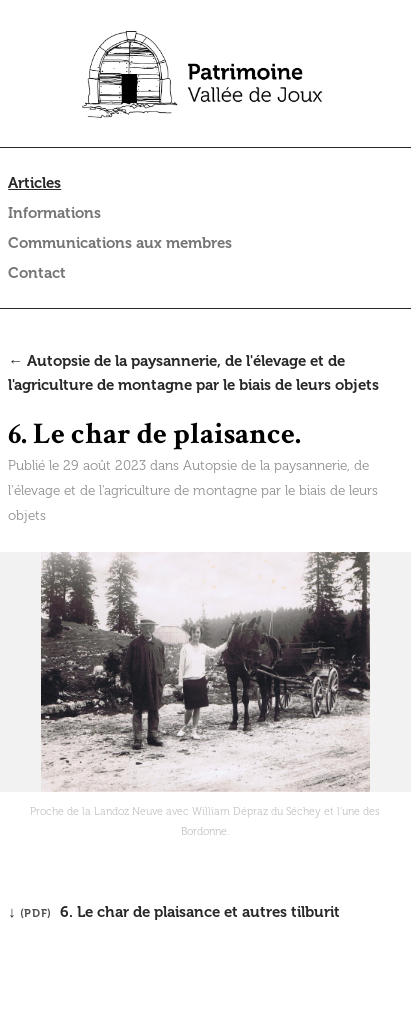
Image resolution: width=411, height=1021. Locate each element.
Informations (54, 213)
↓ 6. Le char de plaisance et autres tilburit (174, 912)
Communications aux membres (120, 243)
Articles (34, 183)
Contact (37, 273)
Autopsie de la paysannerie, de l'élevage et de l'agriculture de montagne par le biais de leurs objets (193, 490)
